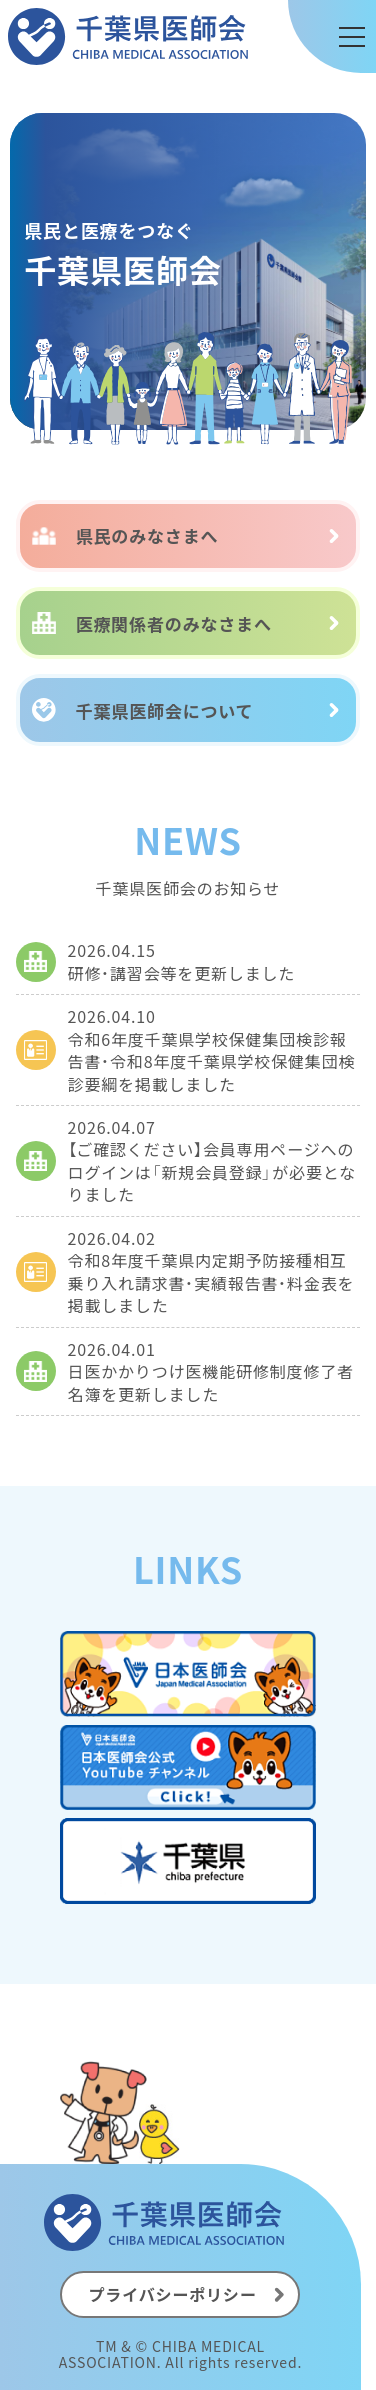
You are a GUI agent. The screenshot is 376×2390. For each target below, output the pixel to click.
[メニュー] (352, 37)
